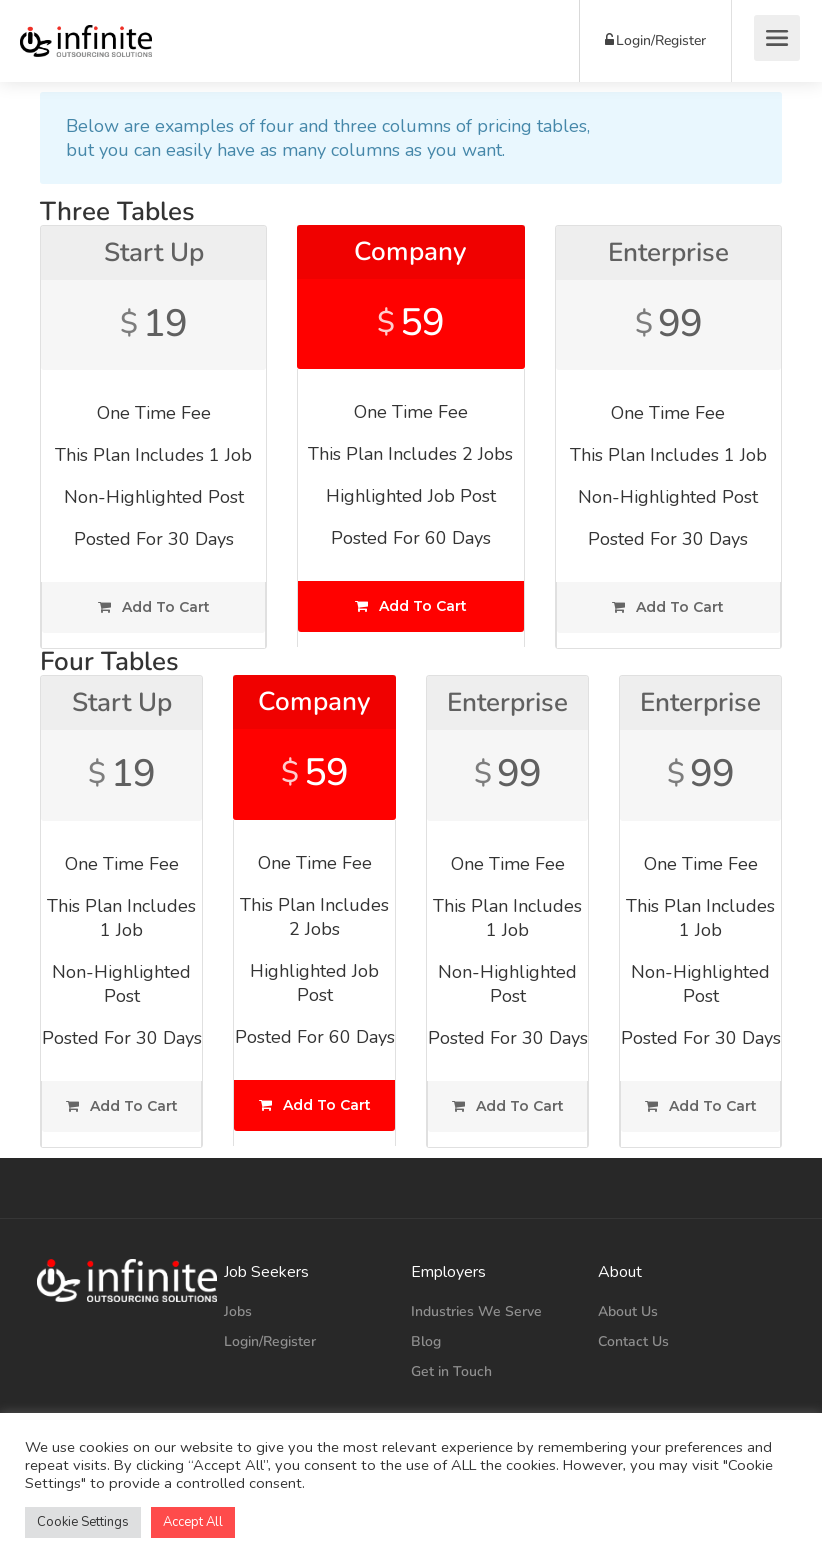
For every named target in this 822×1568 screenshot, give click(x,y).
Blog (426, 1341)
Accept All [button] (193, 1522)
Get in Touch (451, 1371)
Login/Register (655, 40)
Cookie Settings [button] (83, 1522)
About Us (628, 1311)
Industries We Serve (476, 1311)
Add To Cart (154, 607)
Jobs (238, 1311)
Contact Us (633, 1341)
